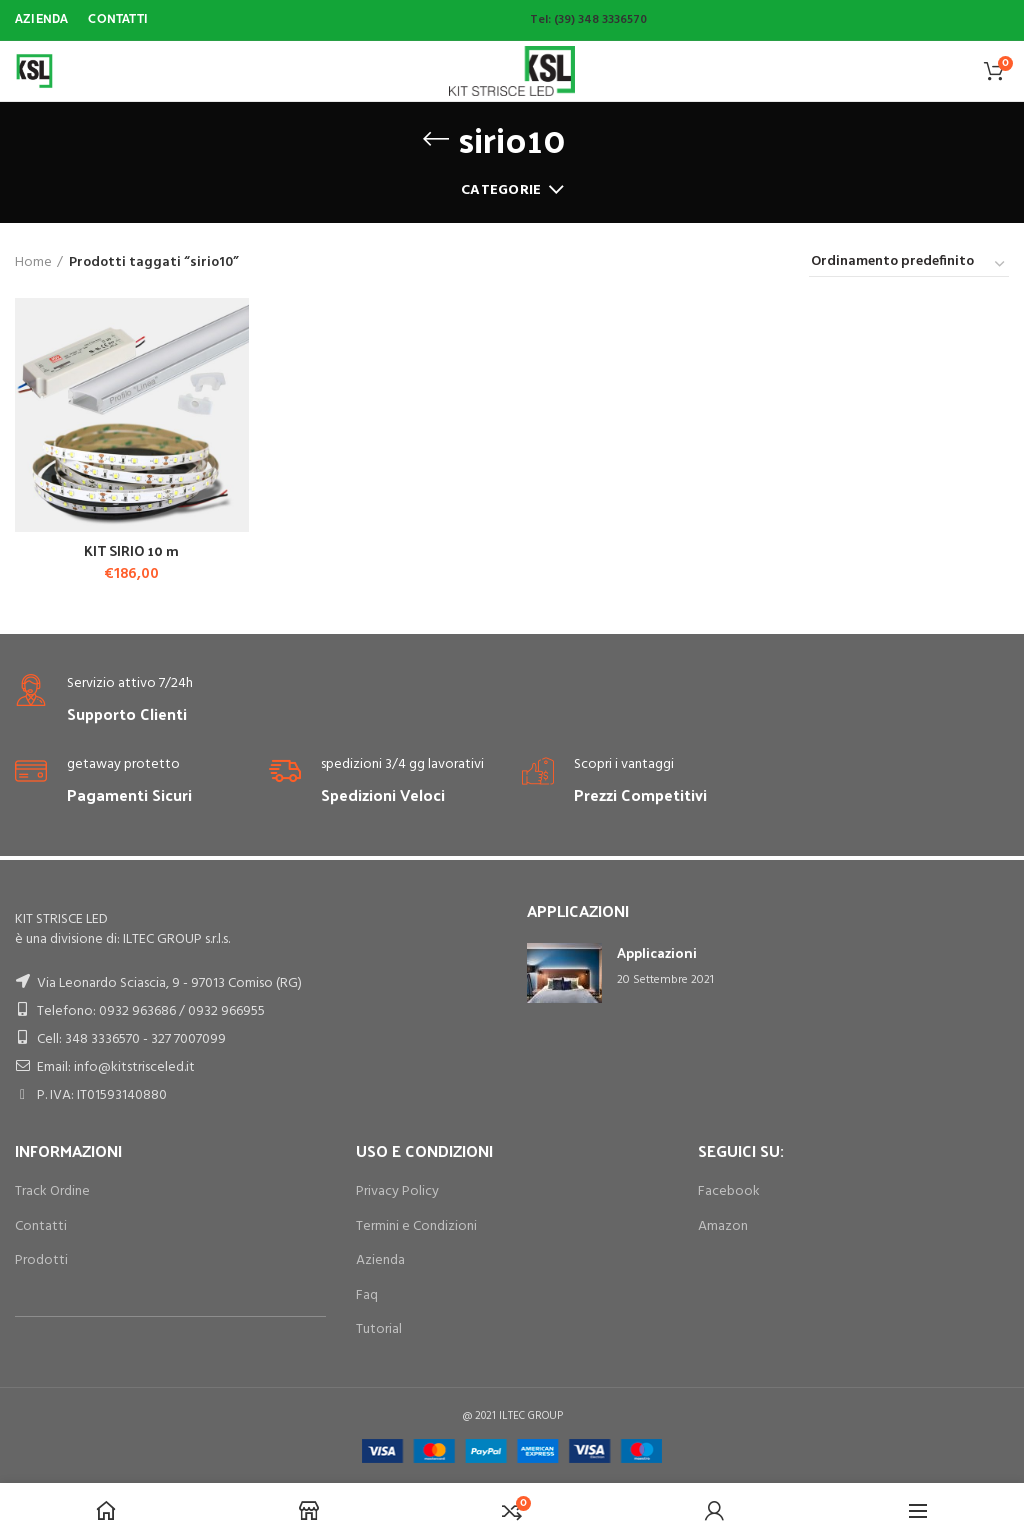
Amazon (723, 1226)
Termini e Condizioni (416, 1226)
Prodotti (41, 1260)
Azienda (380, 1260)
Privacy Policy (397, 1191)
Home (33, 263)
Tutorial (379, 1329)
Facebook (729, 1191)
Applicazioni (657, 952)
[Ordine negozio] (909, 265)
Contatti (41, 1226)
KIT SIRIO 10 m (131, 551)
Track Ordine (52, 1191)
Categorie (501, 190)
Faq (367, 1295)
